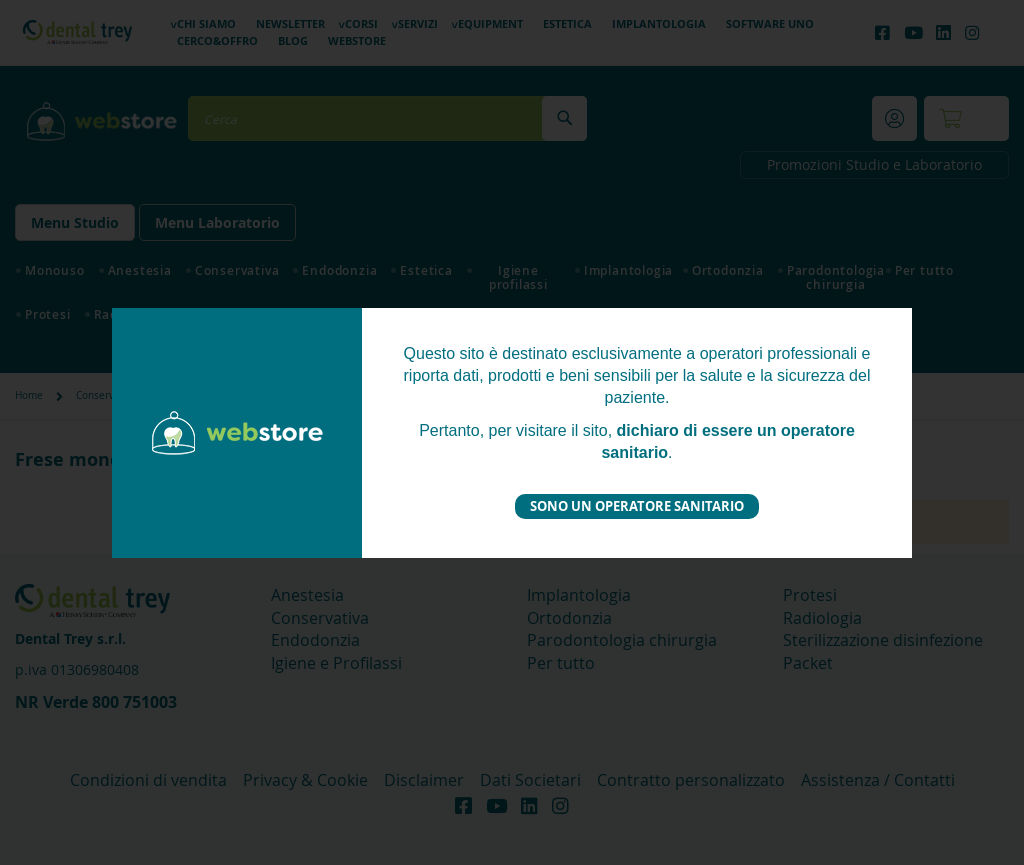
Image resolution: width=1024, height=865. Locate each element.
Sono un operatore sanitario (637, 506)
